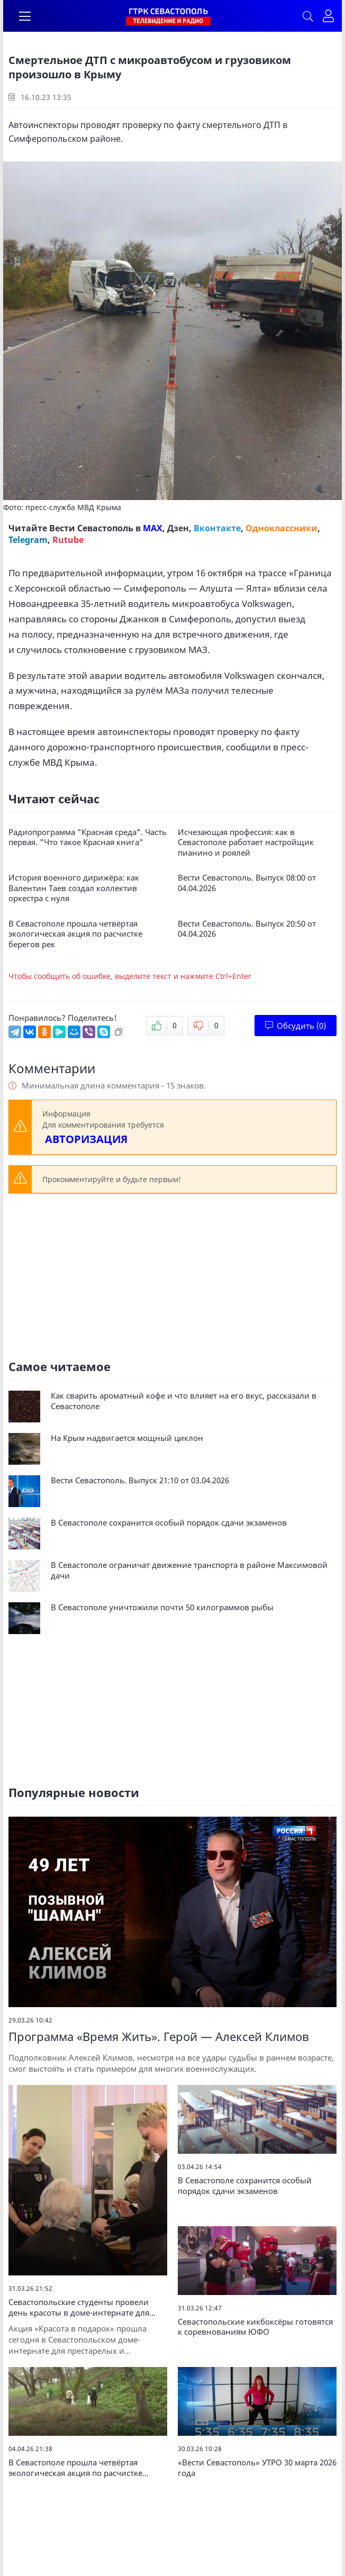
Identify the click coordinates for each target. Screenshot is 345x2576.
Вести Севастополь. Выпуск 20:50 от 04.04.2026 (247, 929)
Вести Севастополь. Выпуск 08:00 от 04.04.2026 (247, 883)
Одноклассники (281, 528)
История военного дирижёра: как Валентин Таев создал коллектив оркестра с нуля (73, 888)
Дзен (178, 528)
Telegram (28, 540)
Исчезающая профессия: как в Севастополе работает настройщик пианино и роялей (246, 842)
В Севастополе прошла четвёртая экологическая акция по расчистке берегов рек (75, 934)
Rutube (68, 540)
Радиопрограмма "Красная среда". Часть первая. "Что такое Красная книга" (87, 837)
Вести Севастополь (91, 528)
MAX (152, 528)
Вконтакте (217, 528)
